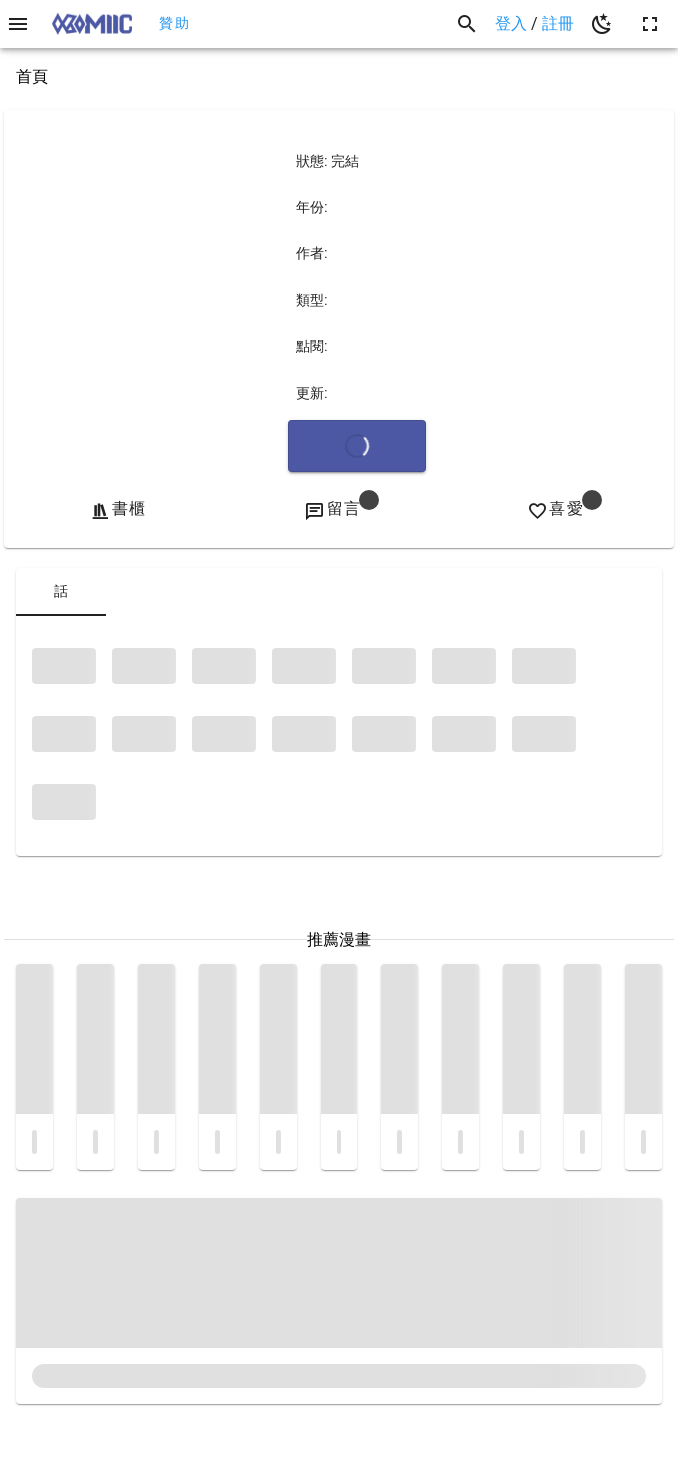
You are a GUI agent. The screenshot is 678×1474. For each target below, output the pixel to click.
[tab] (61, 592)
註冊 (558, 23)
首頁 (32, 76)
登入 (513, 23)
